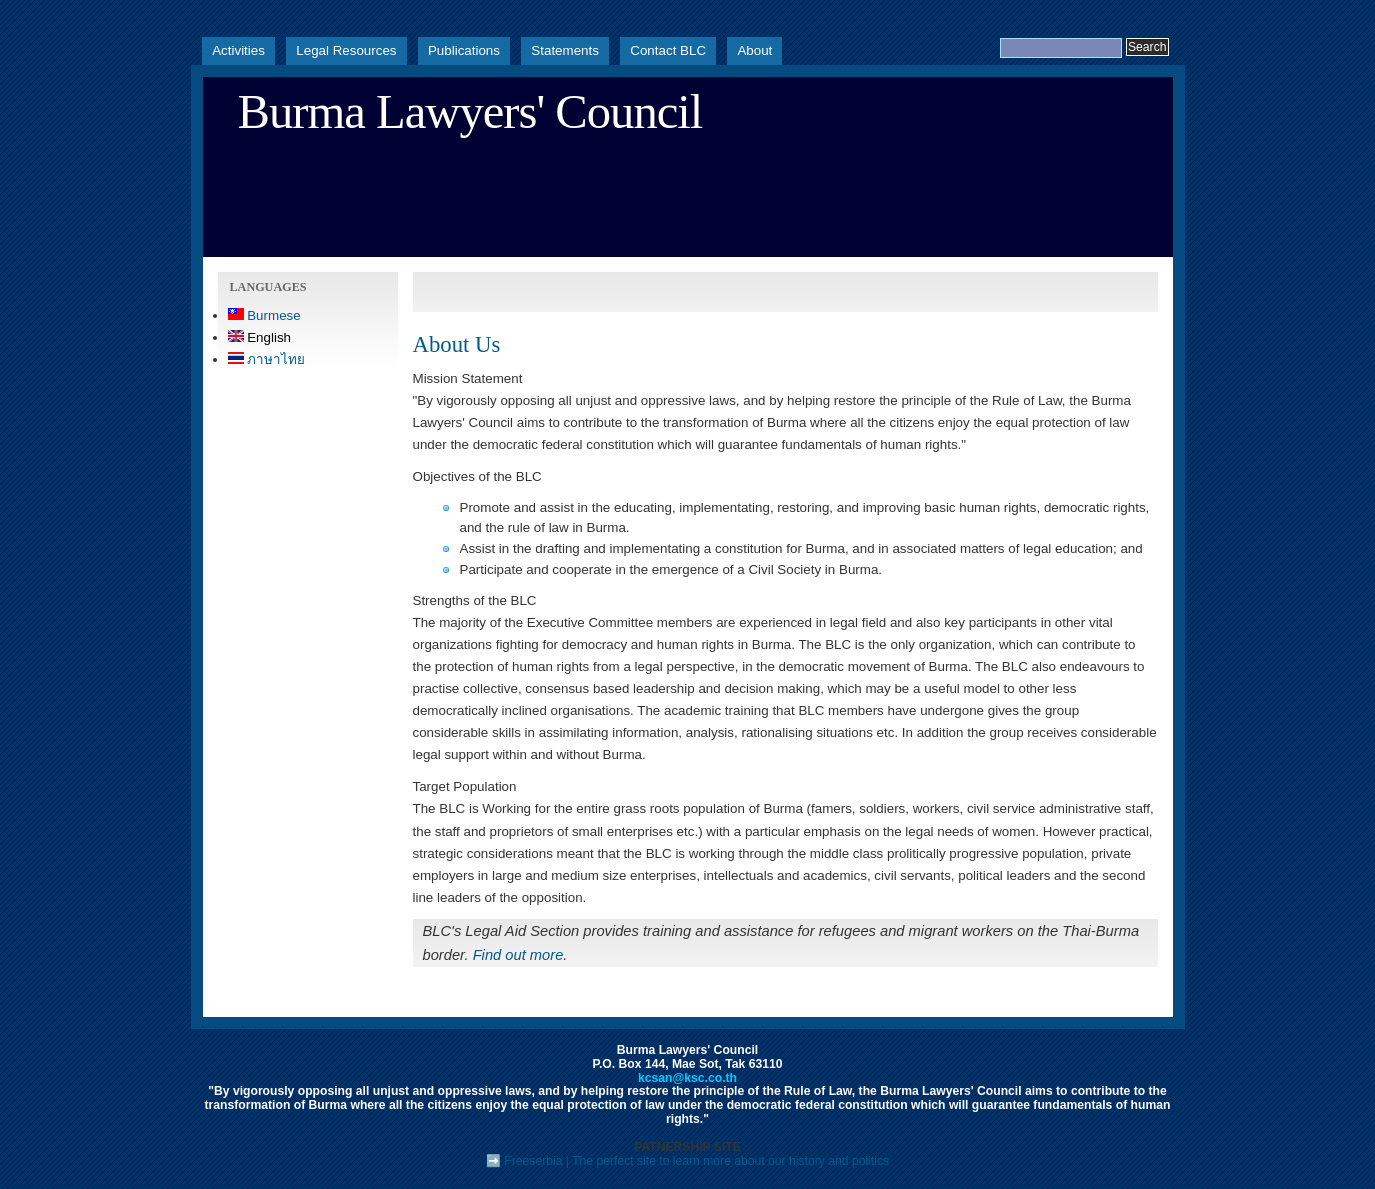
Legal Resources (346, 50)
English (260, 337)
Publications (464, 50)
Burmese (264, 315)
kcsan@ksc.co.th (687, 1078)
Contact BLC (668, 50)
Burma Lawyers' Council (470, 112)
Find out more (518, 955)
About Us (457, 344)
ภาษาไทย (267, 359)
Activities (238, 50)
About (754, 50)
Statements (565, 50)
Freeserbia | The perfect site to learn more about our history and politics (696, 1161)
